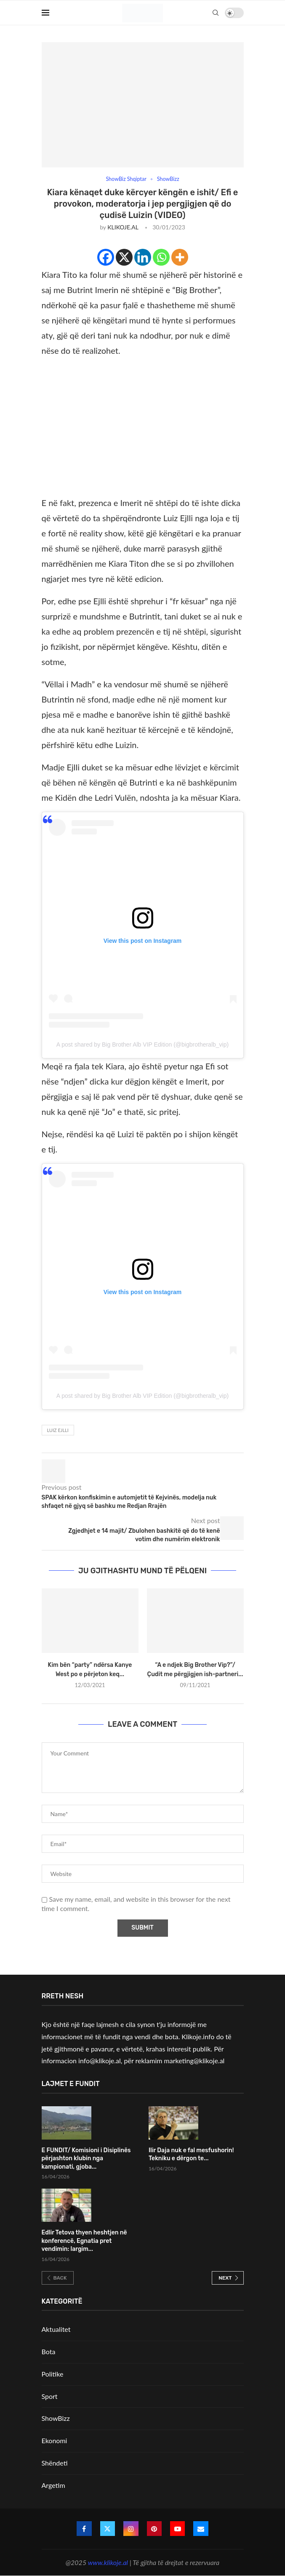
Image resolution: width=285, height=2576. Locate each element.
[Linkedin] (142, 257)
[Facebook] (105, 257)
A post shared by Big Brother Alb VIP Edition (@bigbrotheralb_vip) (142, 1044)
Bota (49, 2352)
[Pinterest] (154, 2528)
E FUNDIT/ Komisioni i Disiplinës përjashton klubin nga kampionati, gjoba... (86, 2158)
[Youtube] (178, 2528)
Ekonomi (54, 2441)
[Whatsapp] (161, 257)
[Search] (215, 12)
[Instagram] (131, 2528)
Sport (50, 2396)
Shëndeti (55, 2463)
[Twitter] (107, 2528)
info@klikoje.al (99, 2061)
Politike (53, 2374)
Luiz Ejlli (58, 1430)
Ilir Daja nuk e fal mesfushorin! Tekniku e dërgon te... (191, 2154)
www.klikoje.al (108, 2562)
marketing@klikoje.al (194, 2061)
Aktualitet (56, 2330)
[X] (124, 257)
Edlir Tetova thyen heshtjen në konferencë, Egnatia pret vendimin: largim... (84, 2241)
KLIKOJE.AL (122, 227)
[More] (179, 257)
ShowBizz (56, 2418)
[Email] (201, 2528)
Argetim (53, 2485)
